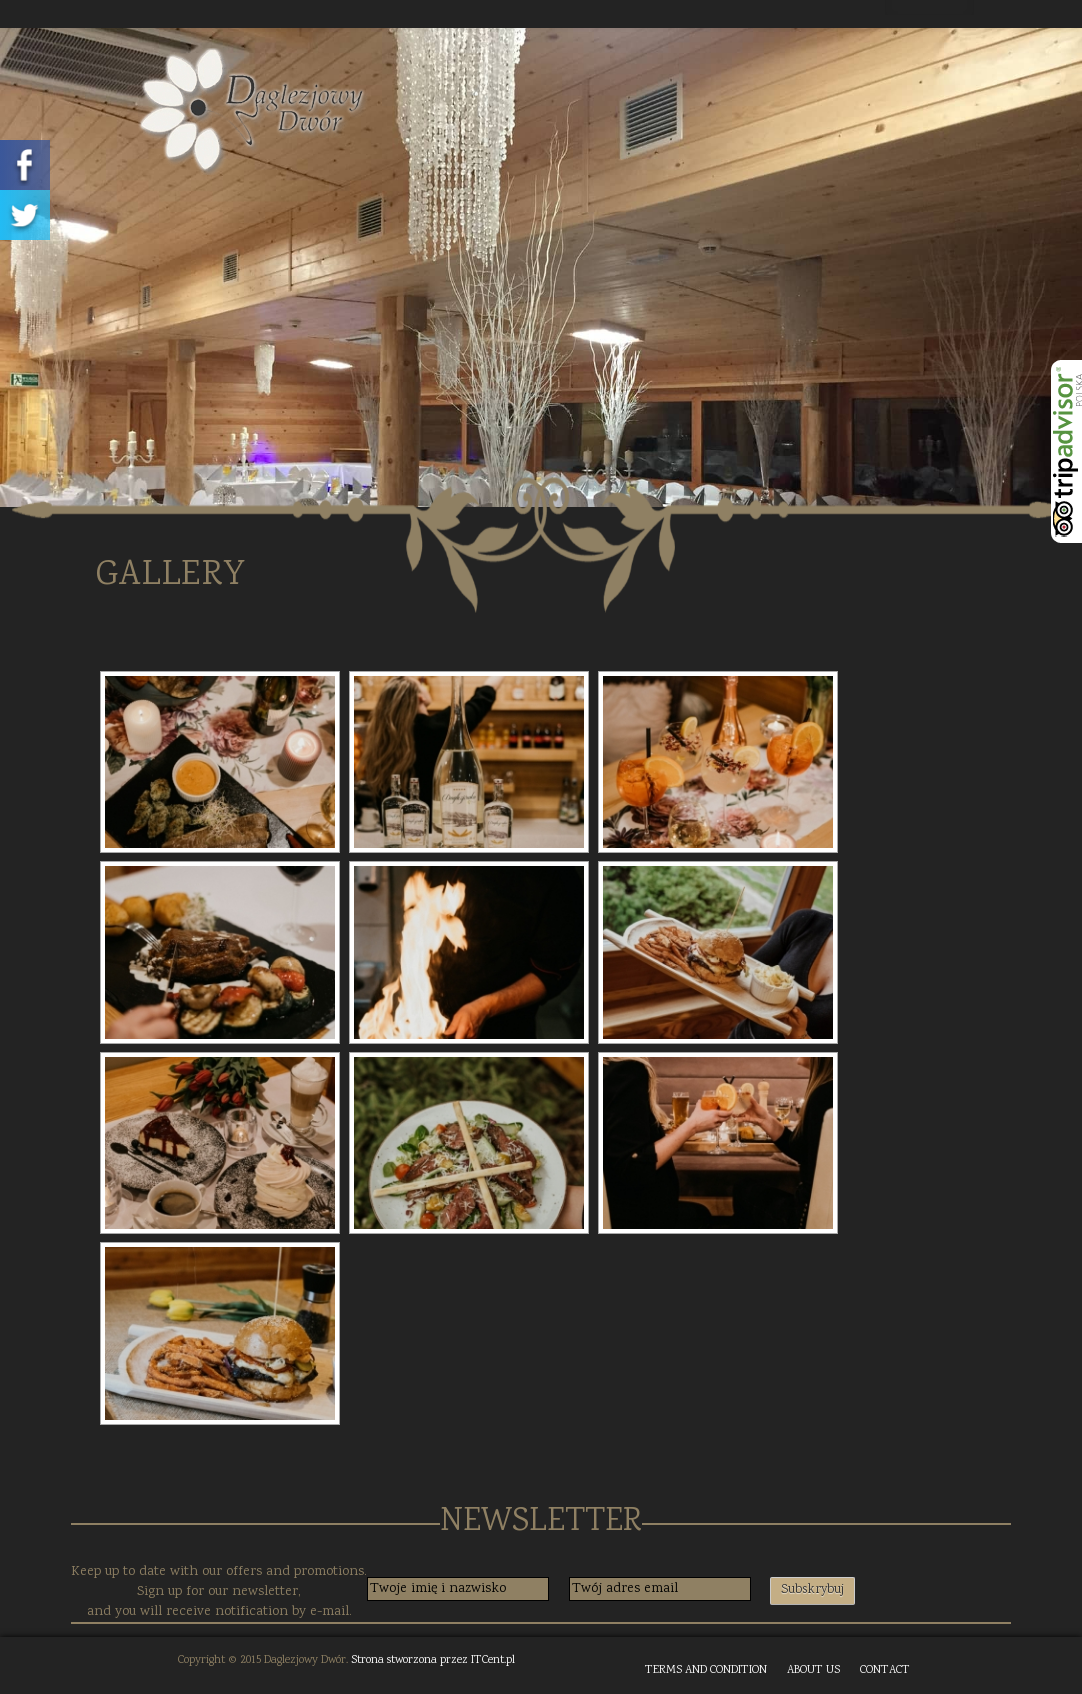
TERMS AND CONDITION (706, 1670)
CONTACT (885, 1670)
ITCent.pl (493, 1660)
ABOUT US (813, 1670)
